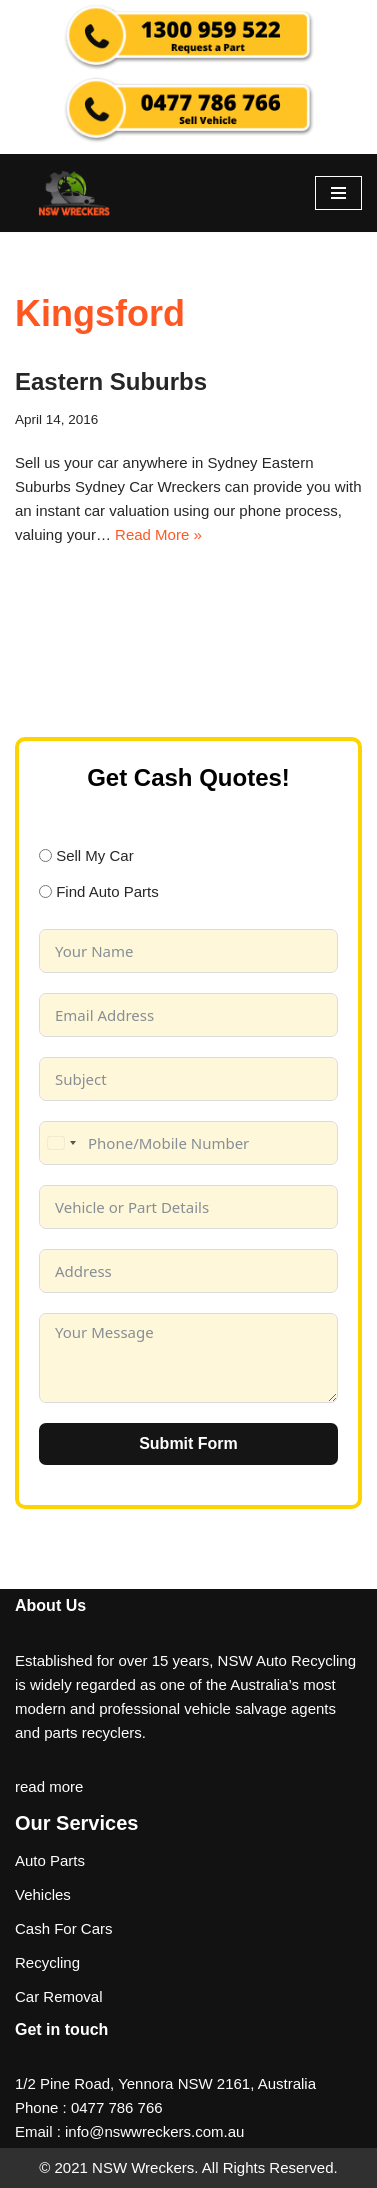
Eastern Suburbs (111, 381)
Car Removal (59, 1996)
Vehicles (43, 1894)
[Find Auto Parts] (45, 891)
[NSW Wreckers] (75, 193)
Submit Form (188, 1443)
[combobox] (61, 1143)
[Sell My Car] (45, 855)
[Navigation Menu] (338, 193)
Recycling (47, 1962)
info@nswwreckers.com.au (154, 2131)
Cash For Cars (64, 1928)
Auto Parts (50, 1860)
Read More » (158, 534)
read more (49, 1786)
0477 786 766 (117, 2107)
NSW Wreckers (141, 2167)
